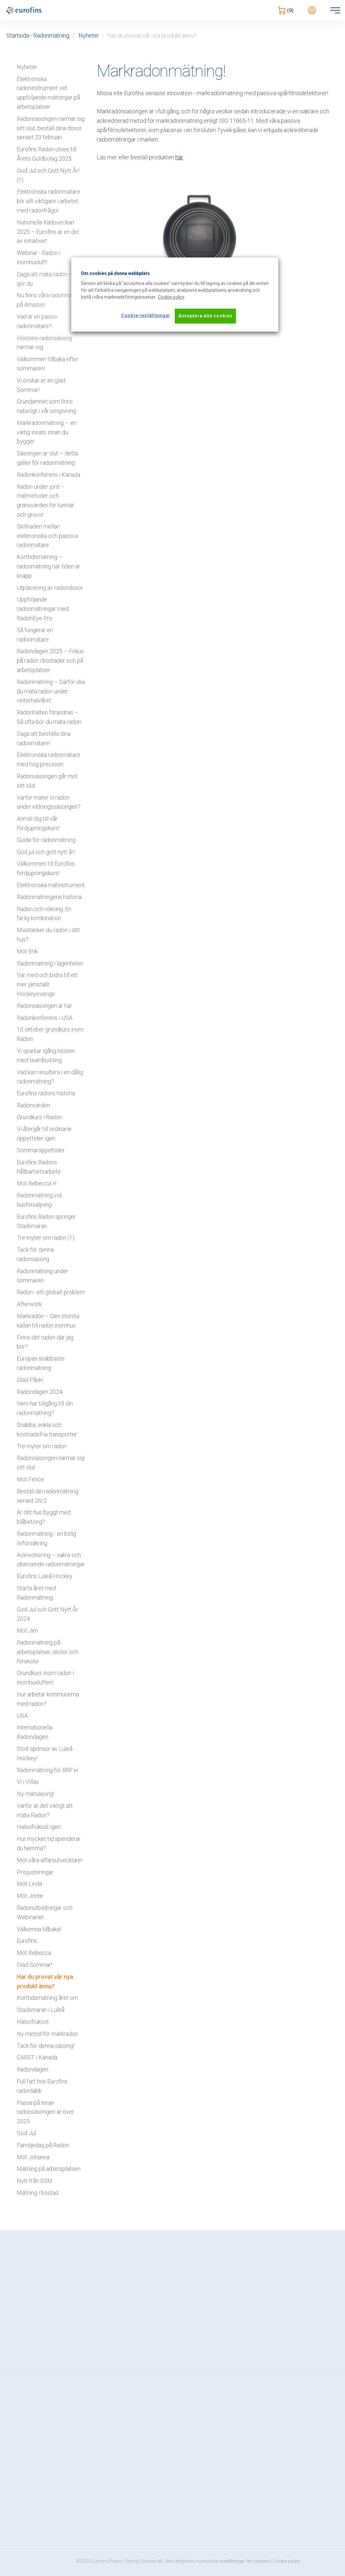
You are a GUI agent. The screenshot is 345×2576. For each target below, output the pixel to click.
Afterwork (29, 1304)
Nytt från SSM (34, 2180)
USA (22, 1715)
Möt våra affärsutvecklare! (50, 1860)
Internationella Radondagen (34, 1732)
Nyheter (89, 35)
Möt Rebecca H (37, 1183)
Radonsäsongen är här (44, 1005)
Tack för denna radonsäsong (35, 1254)
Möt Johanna (33, 2157)
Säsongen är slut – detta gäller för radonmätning (47, 458)
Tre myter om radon (41, 1446)
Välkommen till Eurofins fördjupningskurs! (46, 868)
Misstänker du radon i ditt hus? (48, 935)
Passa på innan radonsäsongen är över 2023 (45, 2112)
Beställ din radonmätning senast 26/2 (47, 1496)
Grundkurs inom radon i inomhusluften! (45, 1678)
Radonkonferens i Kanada (48, 474)
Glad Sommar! (34, 1964)
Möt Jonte (30, 1895)
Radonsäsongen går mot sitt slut (47, 781)
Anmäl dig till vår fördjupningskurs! (38, 823)
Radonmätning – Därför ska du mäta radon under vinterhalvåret (51, 691)
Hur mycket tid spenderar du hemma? (49, 1843)
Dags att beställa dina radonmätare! (44, 738)
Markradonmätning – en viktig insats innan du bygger (46, 432)
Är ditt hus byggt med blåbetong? (44, 1517)
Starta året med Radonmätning (36, 1593)
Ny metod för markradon (47, 2033)
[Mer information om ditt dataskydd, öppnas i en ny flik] (171, 297)
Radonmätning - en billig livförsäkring (46, 1538)
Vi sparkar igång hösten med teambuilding (46, 1055)
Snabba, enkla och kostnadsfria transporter (47, 1429)
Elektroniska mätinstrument (51, 885)
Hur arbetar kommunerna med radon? (48, 1699)
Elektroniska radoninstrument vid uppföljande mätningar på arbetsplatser (48, 92)
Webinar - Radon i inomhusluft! (38, 257)
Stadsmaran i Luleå (40, 2009)
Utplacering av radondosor (50, 587)
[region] (174, 294)
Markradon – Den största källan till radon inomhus (48, 1321)
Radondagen (32, 2069)
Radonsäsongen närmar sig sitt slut (50, 1462)
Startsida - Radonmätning (37, 35)
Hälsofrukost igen (39, 1826)
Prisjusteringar (35, 1872)
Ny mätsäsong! (35, 1793)
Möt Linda (29, 1883)
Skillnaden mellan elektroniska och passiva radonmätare (47, 536)
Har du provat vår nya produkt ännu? (45, 1981)
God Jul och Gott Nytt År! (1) (48, 175)
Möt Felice (30, 1479)
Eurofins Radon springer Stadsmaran (46, 1221)
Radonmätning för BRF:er (48, 1770)
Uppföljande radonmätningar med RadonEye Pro (43, 608)
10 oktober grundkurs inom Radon (50, 1034)
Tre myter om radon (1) (45, 1237)
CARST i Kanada (37, 2057)
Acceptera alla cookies (205, 315)
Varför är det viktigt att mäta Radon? (45, 1810)
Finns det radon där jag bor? (45, 1342)
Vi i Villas (28, 1781)
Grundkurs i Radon (39, 1117)
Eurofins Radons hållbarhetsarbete (39, 1167)
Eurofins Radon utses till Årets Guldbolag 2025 (46, 154)
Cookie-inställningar (145, 315)
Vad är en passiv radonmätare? (37, 321)
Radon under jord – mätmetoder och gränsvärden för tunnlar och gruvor (45, 500)
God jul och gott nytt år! (46, 852)
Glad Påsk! (30, 1379)
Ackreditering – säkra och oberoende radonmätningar (51, 1560)
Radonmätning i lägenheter (50, 963)
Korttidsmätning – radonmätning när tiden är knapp (48, 566)
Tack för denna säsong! (45, 2045)
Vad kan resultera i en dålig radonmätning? (50, 1077)
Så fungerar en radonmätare (35, 635)
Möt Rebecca (34, 1952)
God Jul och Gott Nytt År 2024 (47, 1614)
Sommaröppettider (41, 1150)
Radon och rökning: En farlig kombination (44, 914)
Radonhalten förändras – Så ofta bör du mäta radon (49, 717)
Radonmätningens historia (49, 897)
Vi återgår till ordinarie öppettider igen (44, 1133)
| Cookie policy (285, 2561)
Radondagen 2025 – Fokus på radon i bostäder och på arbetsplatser (50, 660)
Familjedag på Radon (43, 2145)
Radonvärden (33, 1105)
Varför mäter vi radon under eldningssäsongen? (49, 802)
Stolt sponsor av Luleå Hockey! (44, 1753)
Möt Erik (27, 951)
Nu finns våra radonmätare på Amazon (49, 300)
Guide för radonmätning (46, 840)
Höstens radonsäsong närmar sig (44, 343)
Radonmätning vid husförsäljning (39, 1200)
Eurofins (27, 1940)
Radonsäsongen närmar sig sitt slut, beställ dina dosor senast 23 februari (50, 128)
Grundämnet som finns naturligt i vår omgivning (46, 406)
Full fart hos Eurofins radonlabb (42, 2086)
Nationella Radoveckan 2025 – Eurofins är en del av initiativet (48, 232)
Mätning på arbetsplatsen (49, 2168)
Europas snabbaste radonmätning (41, 1363)
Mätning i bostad (38, 2192)
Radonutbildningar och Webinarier (44, 1912)
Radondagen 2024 (39, 1391)
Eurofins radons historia (46, 1093)
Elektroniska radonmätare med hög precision (48, 759)
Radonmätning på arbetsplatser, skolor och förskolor (47, 1652)
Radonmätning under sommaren (42, 1276)
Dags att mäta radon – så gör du (48, 279)
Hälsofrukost (33, 2021)
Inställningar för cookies (245, 2561)
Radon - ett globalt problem (51, 1292)
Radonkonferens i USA (44, 1017)
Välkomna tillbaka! (39, 1929)
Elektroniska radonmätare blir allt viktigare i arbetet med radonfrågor (48, 201)
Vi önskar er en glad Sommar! (41, 385)
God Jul (26, 2133)
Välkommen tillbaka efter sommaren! (48, 364)
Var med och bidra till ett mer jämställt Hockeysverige (47, 984)
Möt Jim (27, 1630)
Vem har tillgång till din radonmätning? (45, 1408)
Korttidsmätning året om (47, 1997)
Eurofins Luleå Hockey (44, 1576)
